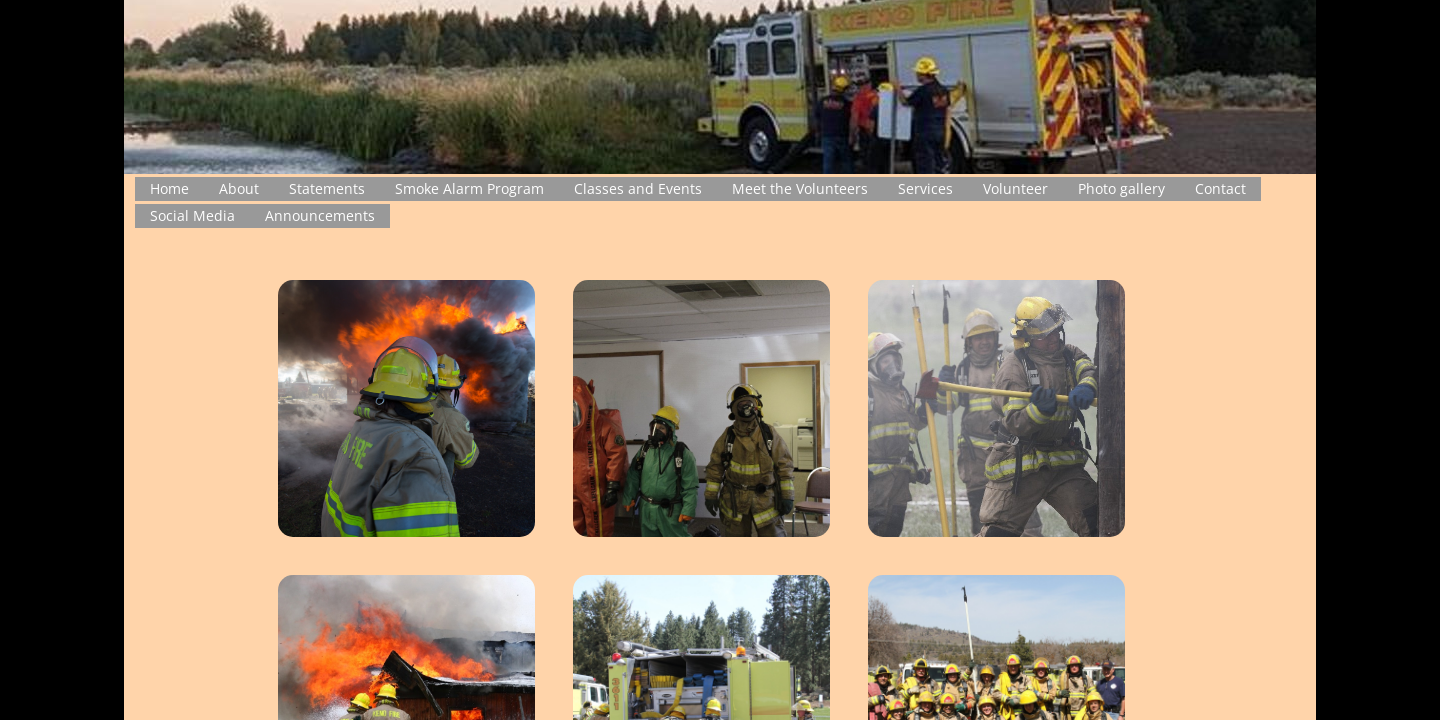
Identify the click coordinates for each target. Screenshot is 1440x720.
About (239, 188)
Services (925, 188)
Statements (327, 188)
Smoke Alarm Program (469, 188)
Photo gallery (1121, 188)
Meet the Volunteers (800, 188)
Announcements (320, 215)
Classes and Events (638, 188)
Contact (1220, 188)
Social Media (192, 215)
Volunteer (1015, 188)
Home (169, 188)
